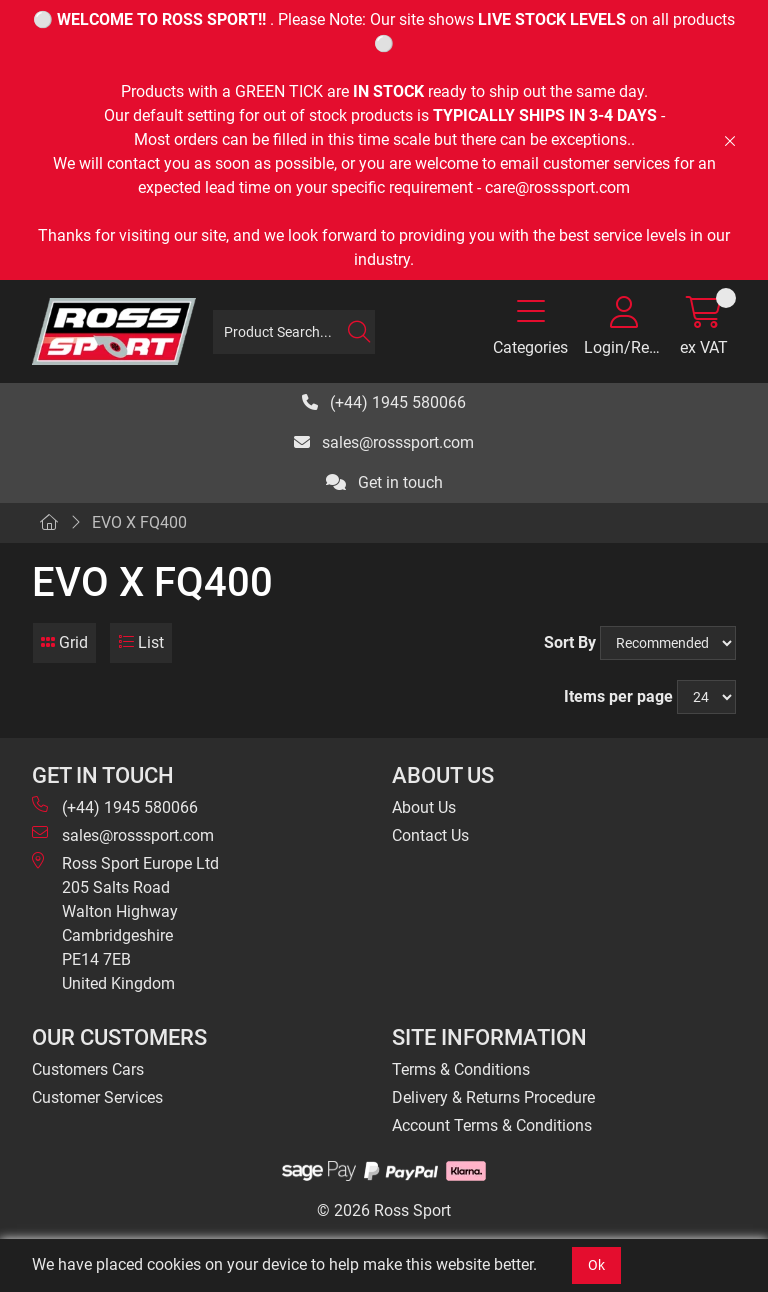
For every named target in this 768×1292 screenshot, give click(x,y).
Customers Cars (88, 1069)
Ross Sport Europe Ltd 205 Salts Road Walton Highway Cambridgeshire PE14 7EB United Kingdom (125, 922)
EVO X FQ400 (139, 522)
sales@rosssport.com (384, 442)
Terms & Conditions (461, 1069)
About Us (424, 807)
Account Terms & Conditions (492, 1125)
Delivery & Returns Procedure (493, 1097)
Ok (596, 1265)
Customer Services (97, 1097)
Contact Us (430, 835)
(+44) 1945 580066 (384, 402)
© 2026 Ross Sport (384, 1210)
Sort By (570, 642)
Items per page (618, 696)
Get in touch (384, 482)
